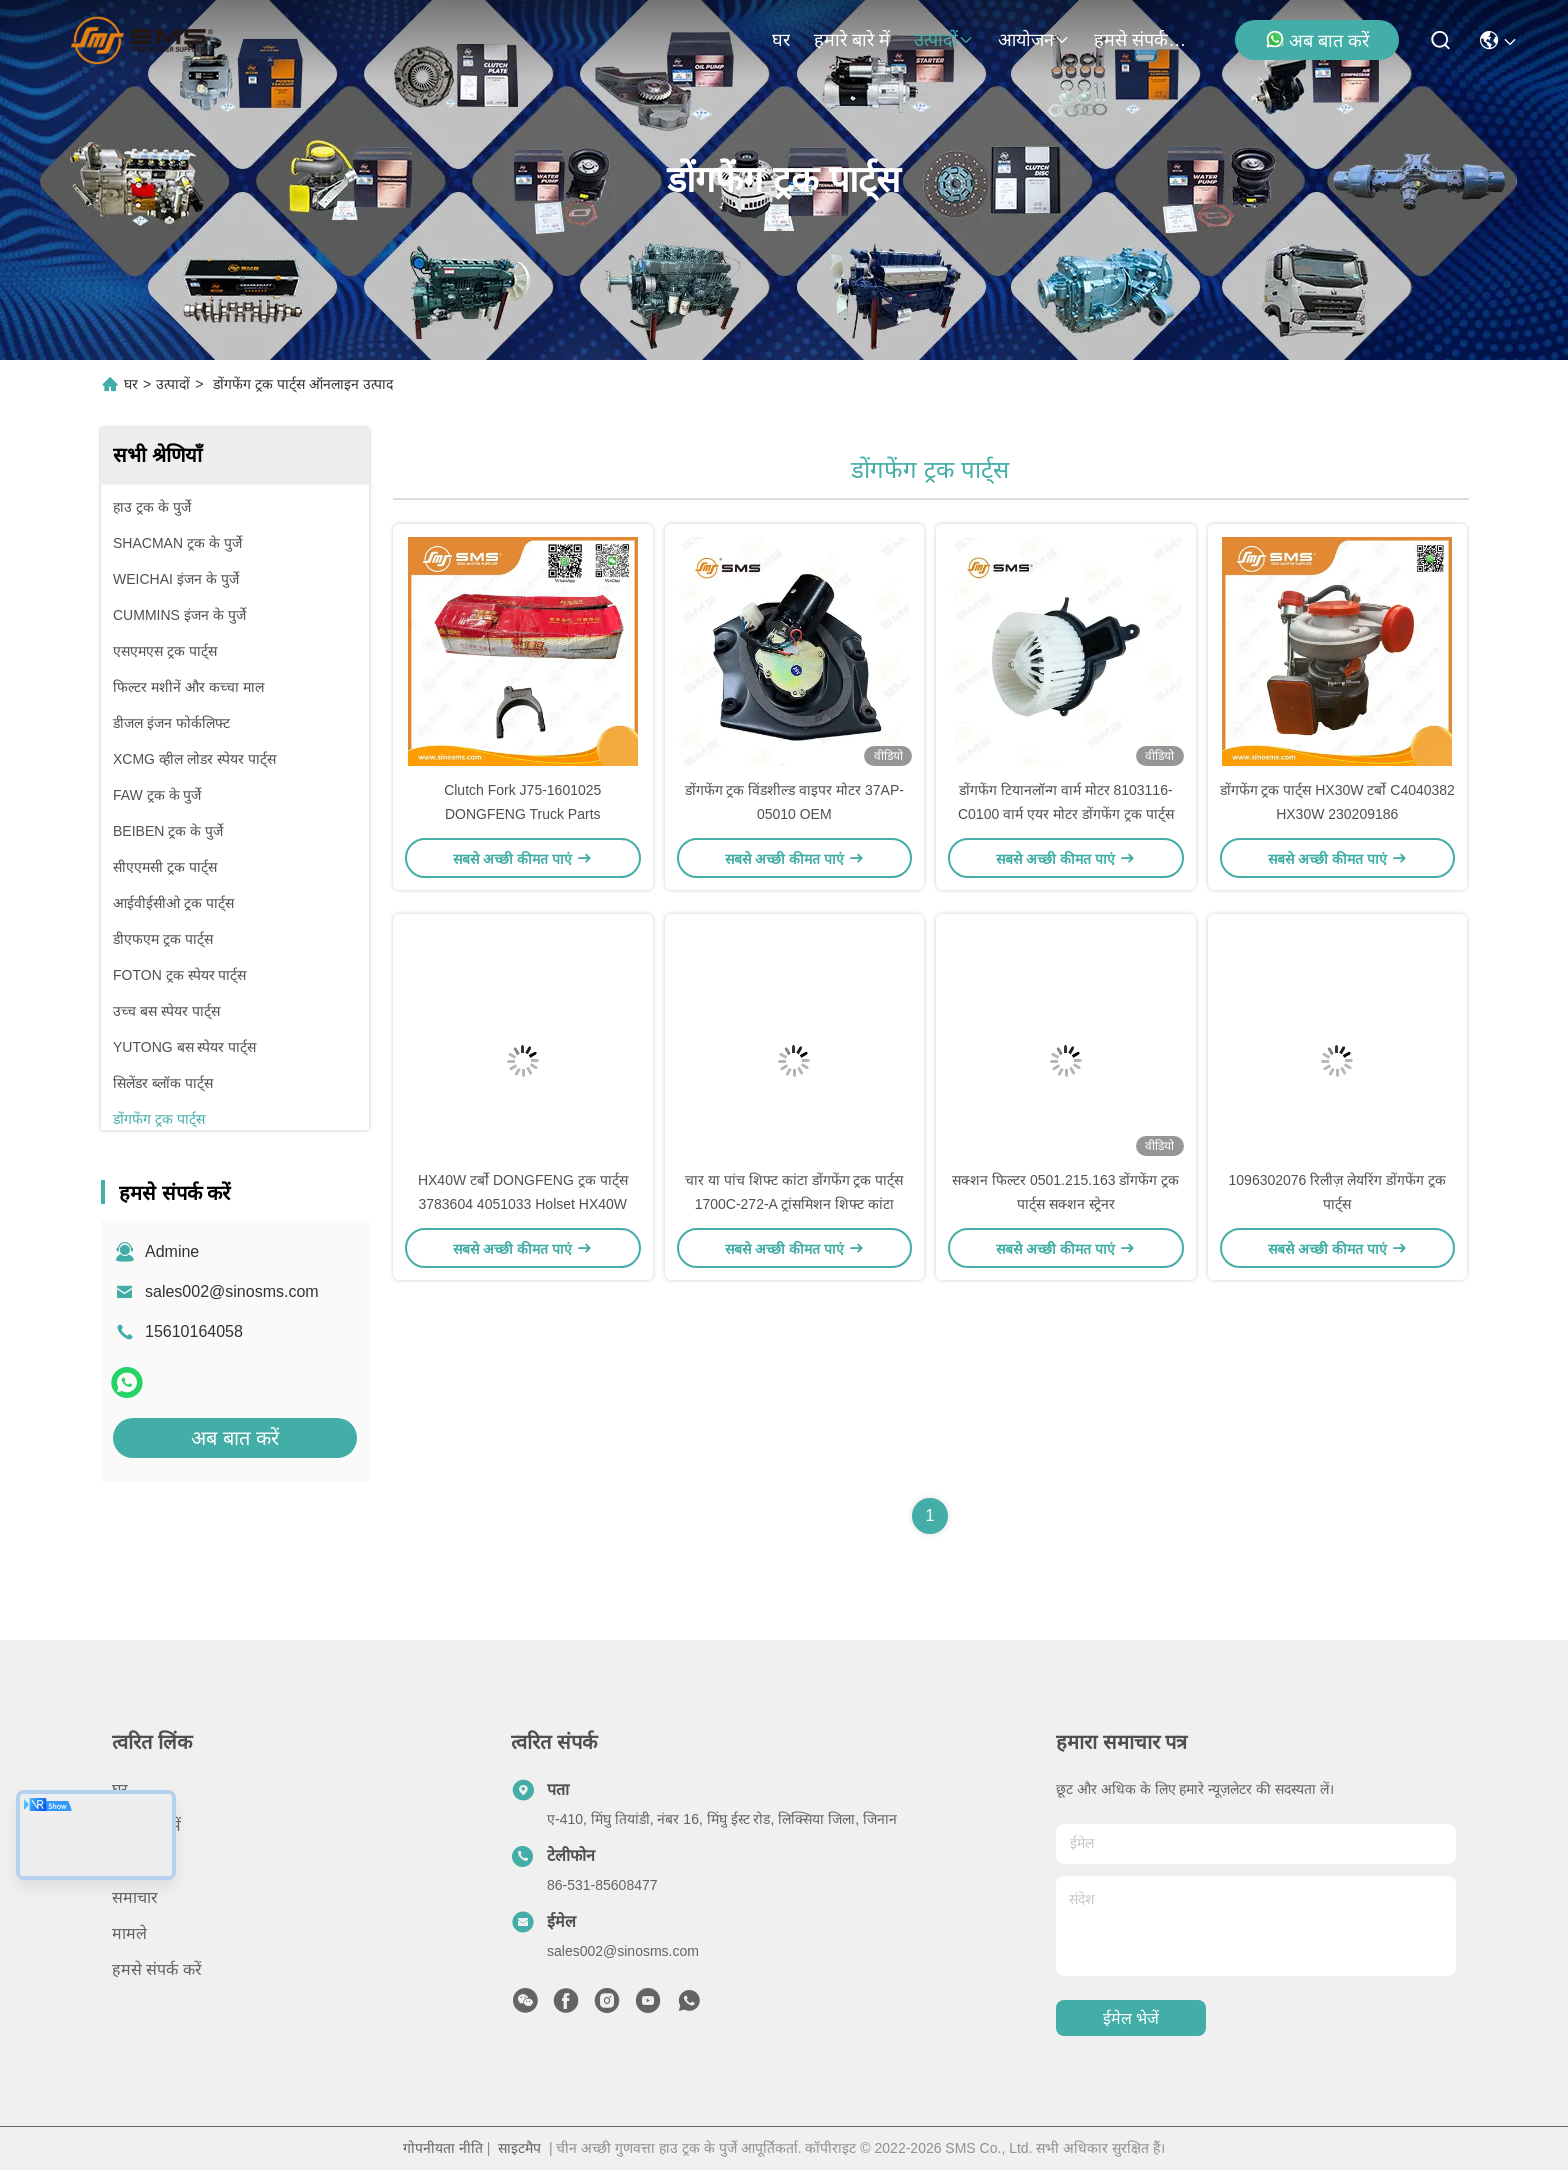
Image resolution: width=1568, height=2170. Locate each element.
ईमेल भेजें (1131, 2018)
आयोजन (1034, 40)
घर (781, 40)
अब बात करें (1317, 40)
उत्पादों (944, 40)
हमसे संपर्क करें (1142, 40)
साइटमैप (519, 2148)
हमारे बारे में (852, 40)
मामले (129, 1933)
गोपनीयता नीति (443, 2148)
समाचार (135, 1897)
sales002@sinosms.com (232, 1291)
